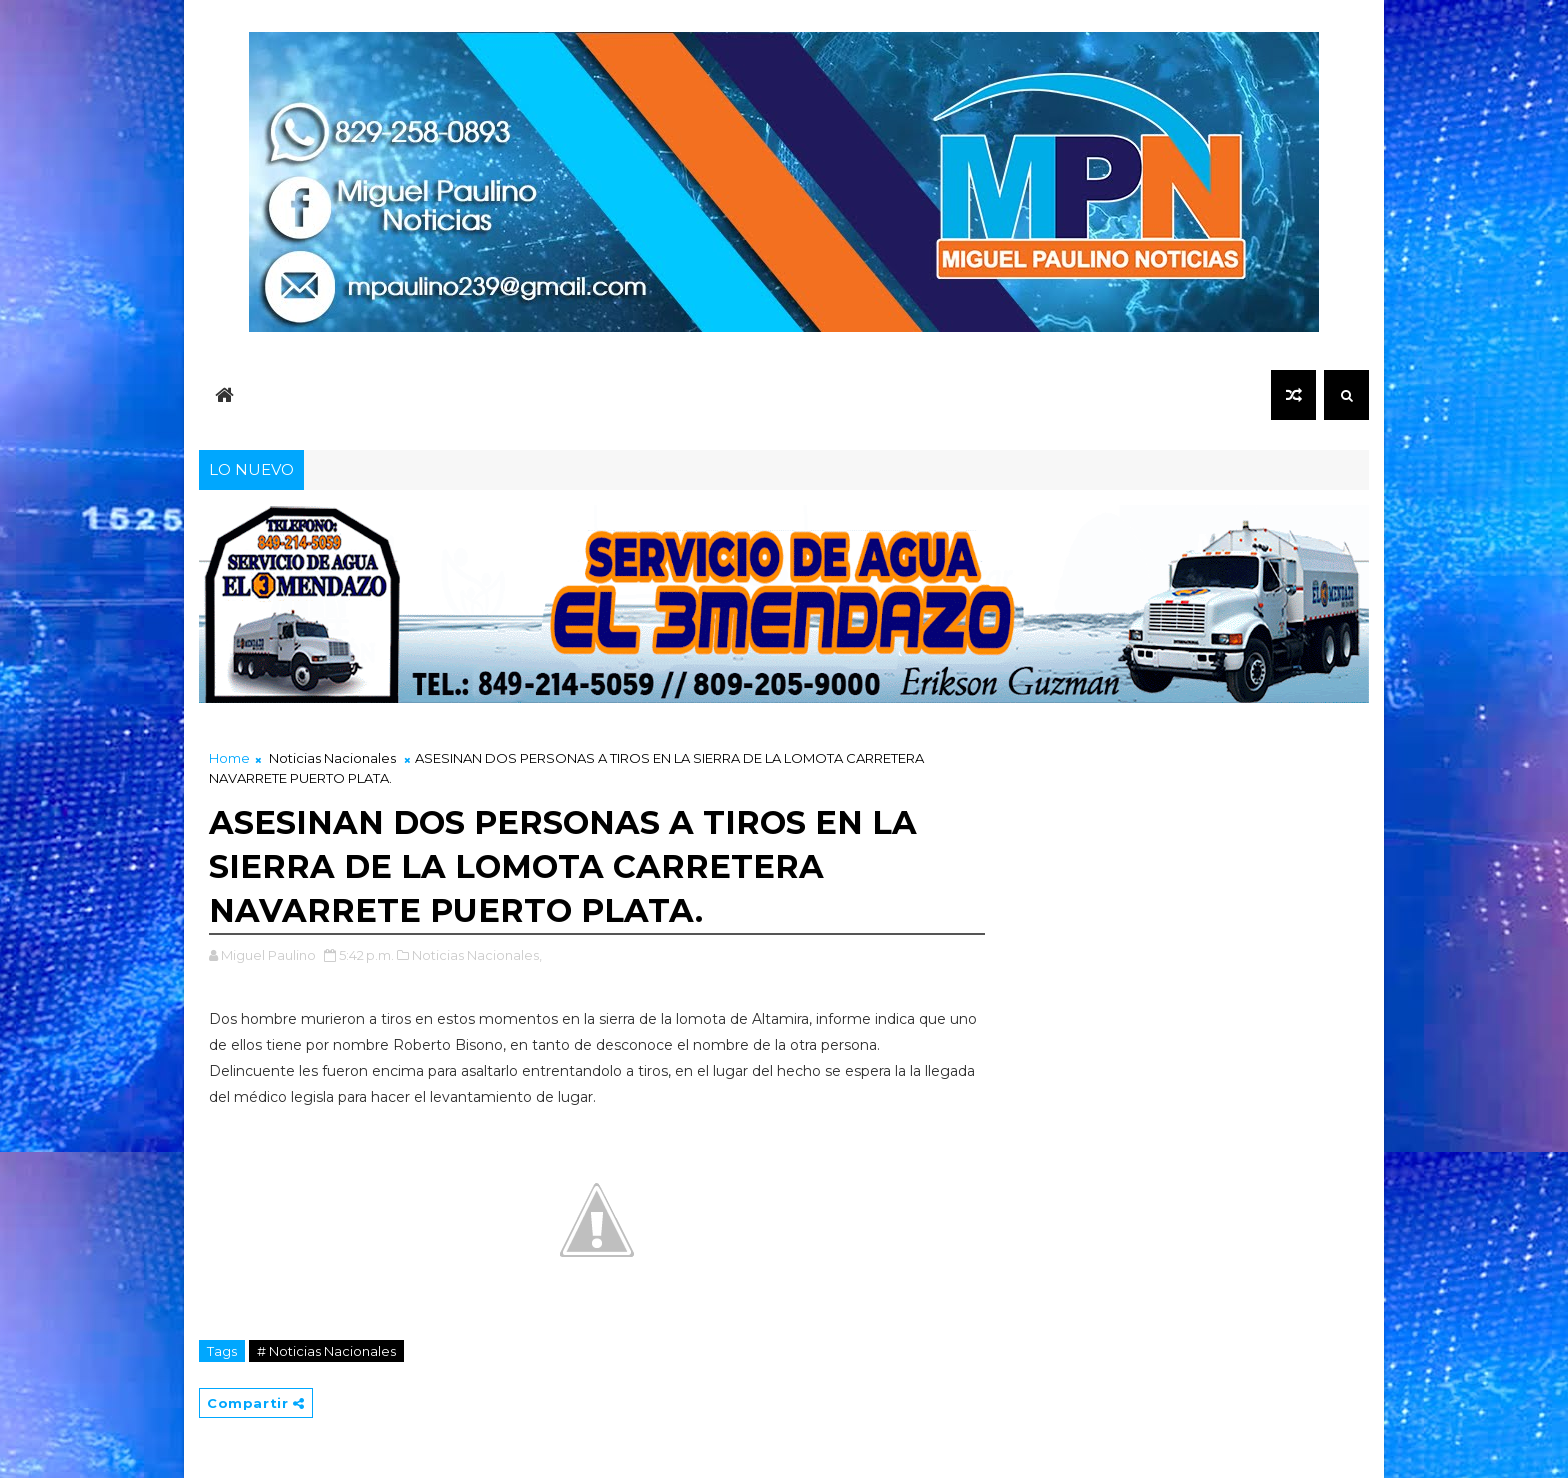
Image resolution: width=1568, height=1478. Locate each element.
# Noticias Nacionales (326, 1351)
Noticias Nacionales (332, 758)
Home (229, 758)
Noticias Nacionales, (477, 955)
